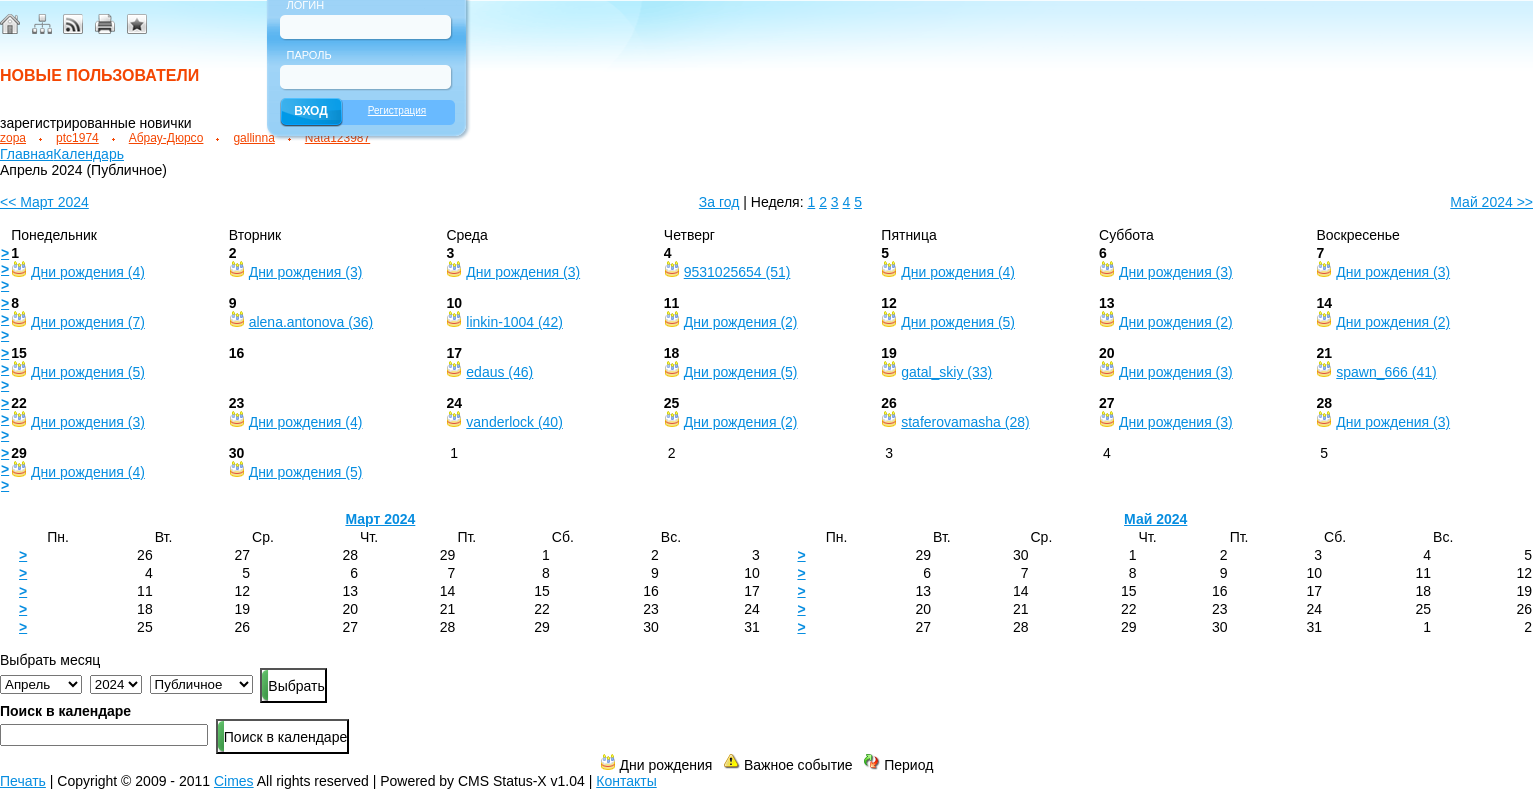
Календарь (88, 154)
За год (719, 202)
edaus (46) (499, 372)
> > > (5, 269)
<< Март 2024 (44, 202)
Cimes (234, 781)
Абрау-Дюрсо (166, 138)
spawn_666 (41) (1386, 372)
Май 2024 (1155, 519)
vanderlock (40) (514, 422)
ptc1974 (77, 138)
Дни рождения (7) (88, 322)
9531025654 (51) (737, 272)
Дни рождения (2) (741, 322)
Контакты (626, 781)
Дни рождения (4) (88, 272)
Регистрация (397, 110)
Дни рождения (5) (958, 322)
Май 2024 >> (1491, 202)
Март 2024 (380, 519)
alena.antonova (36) (311, 322)
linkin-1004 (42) (514, 322)
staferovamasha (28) (965, 422)
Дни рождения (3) (306, 272)
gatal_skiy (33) (946, 372)
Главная (26, 154)
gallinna (253, 138)
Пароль (309, 55)
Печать (23, 781)
